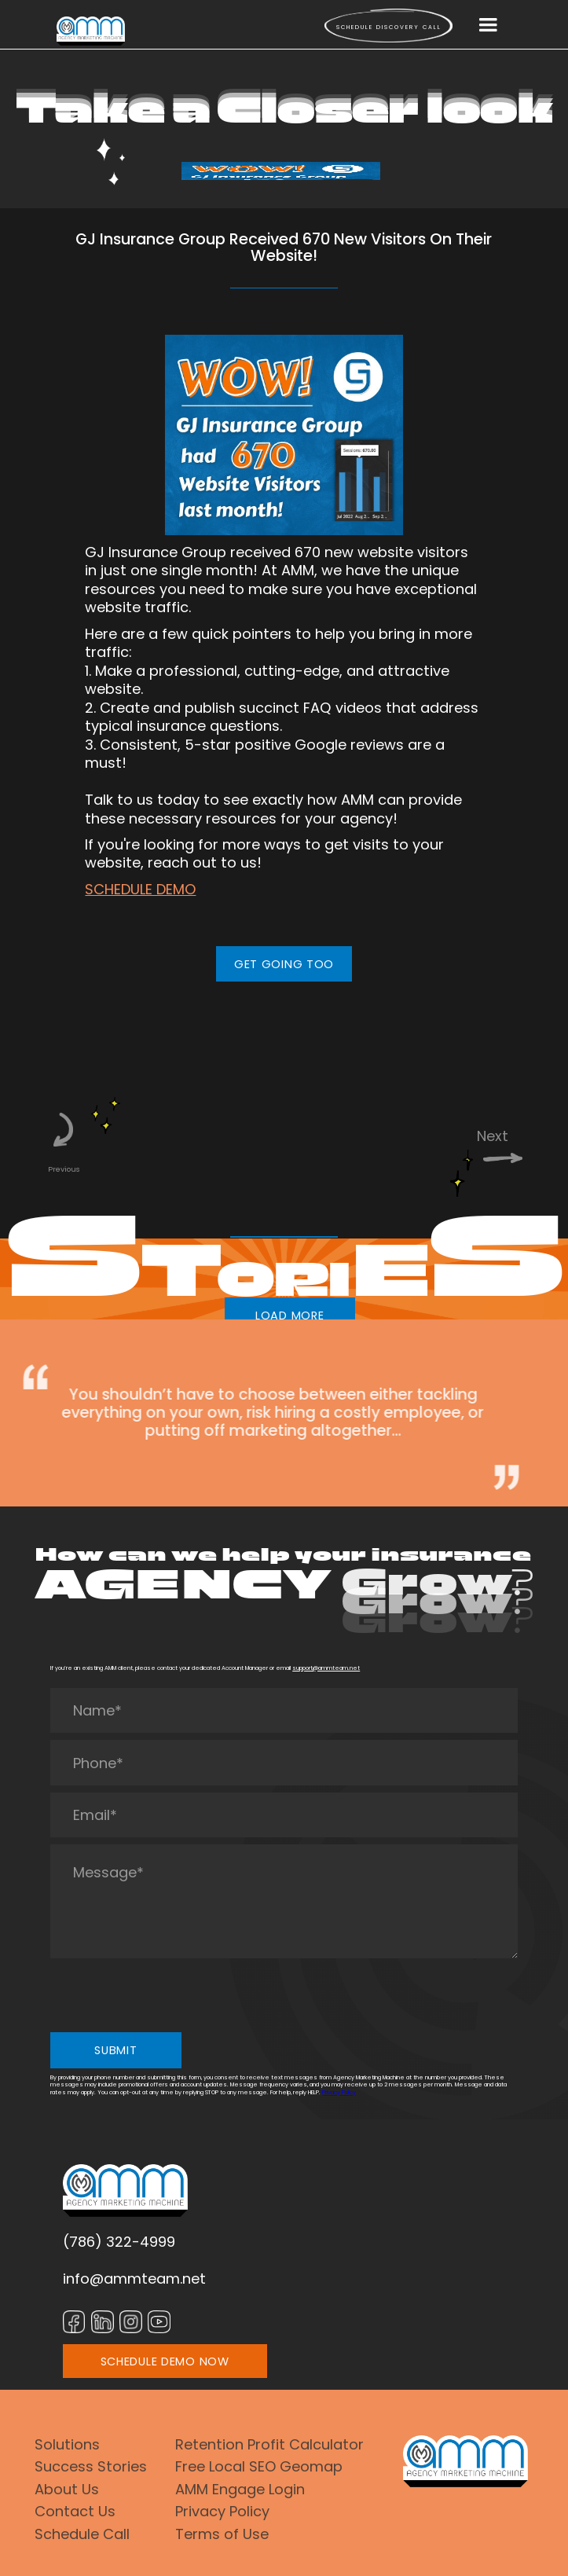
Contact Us (75, 2511)
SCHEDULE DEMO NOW (165, 2361)
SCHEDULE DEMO (140, 889)
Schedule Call (82, 2534)
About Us (67, 2489)
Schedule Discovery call (389, 27)
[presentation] (169, 1995)
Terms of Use (222, 2534)
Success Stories (91, 2466)
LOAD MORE (289, 1315)
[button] (487, 25)
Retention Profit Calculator (269, 2444)
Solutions (67, 2444)
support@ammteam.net (326, 1668)
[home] (91, 31)
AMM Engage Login (240, 2489)
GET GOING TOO (284, 964)
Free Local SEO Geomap (259, 2466)
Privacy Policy (339, 2092)
